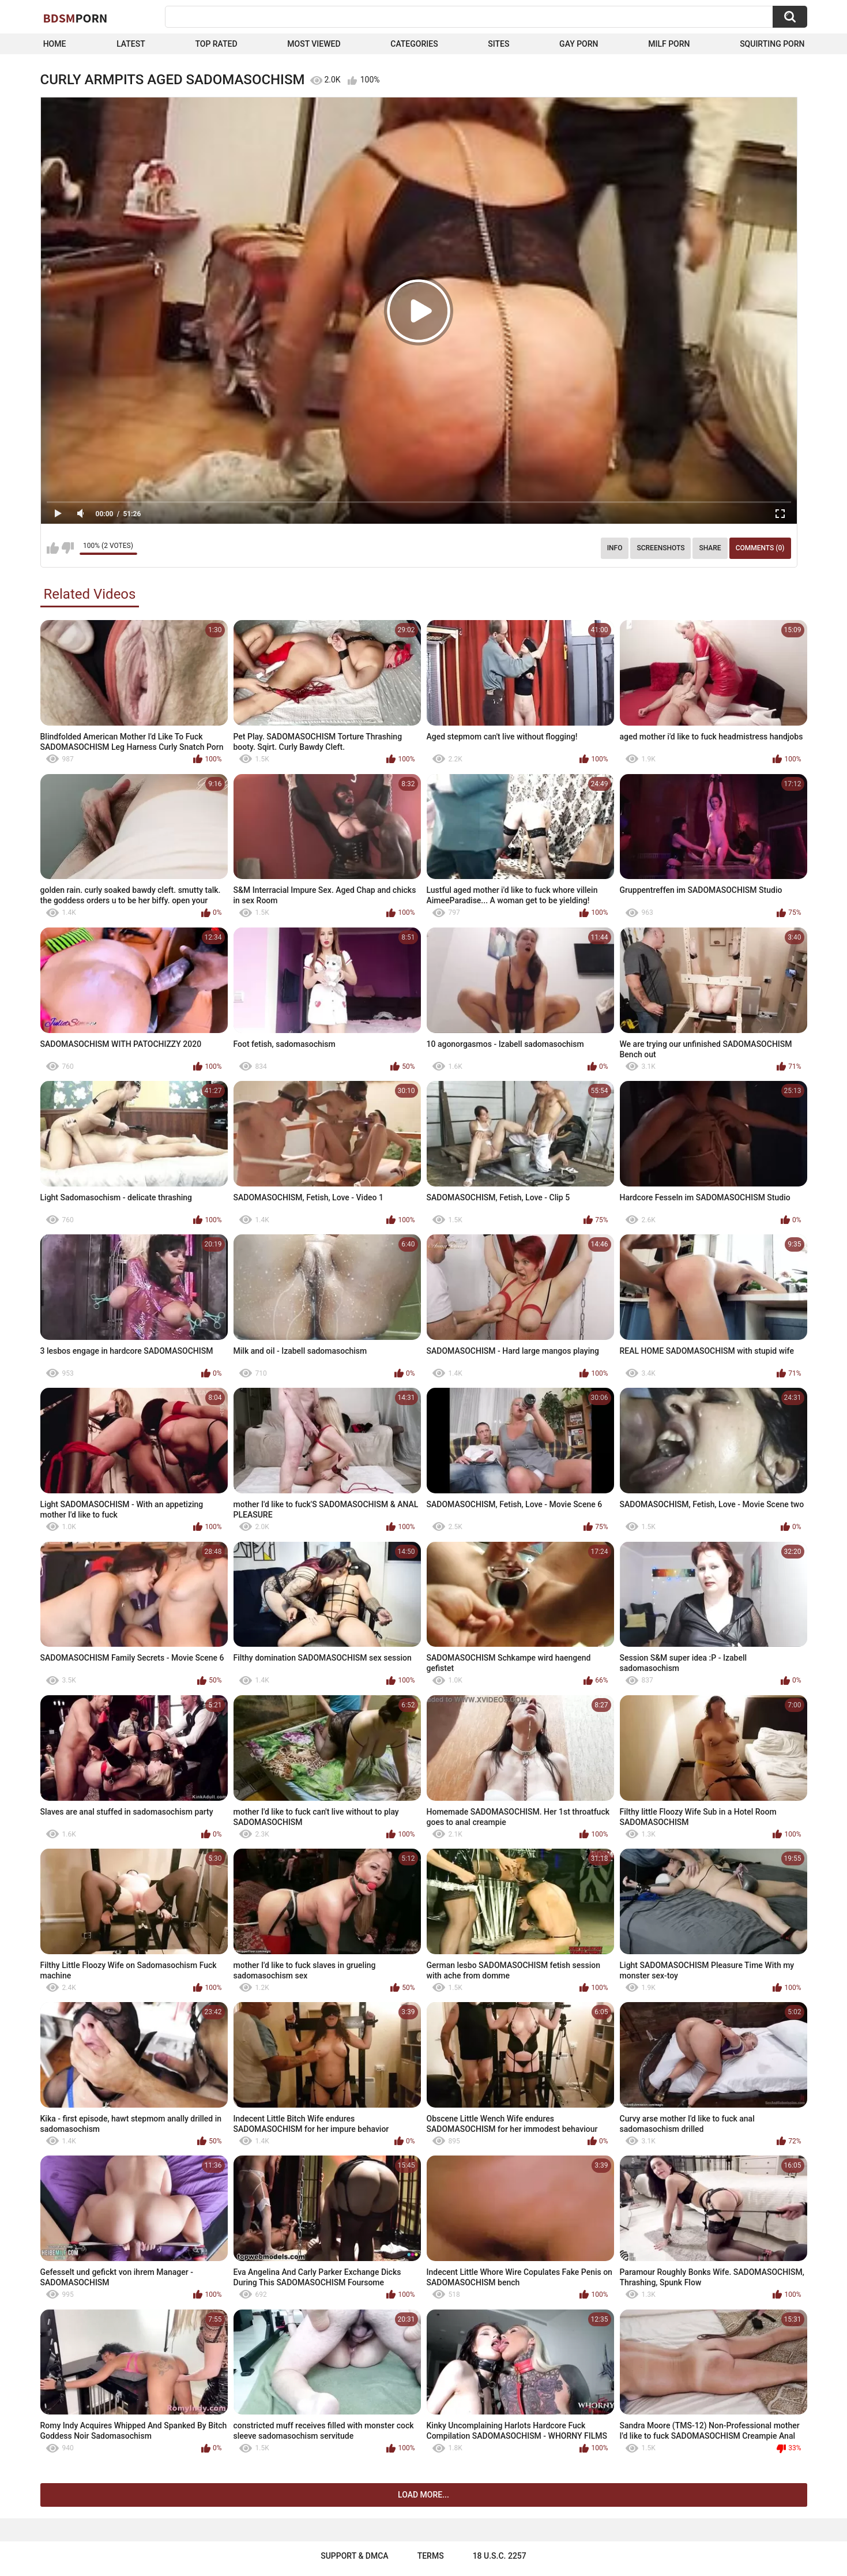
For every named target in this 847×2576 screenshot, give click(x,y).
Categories (414, 43)
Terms (430, 2555)
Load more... (423, 2494)
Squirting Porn (772, 43)
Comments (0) (760, 548)
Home (54, 43)
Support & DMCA (354, 2555)
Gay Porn (578, 43)
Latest (130, 43)
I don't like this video (68, 548)
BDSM (75, 18)
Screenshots (660, 548)
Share (710, 548)
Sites (498, 43)
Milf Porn (669, 43)
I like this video (53, 548)
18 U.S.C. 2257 (499, 2555)
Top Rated (216, 43)
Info (615, 548)
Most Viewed (313, 43)
